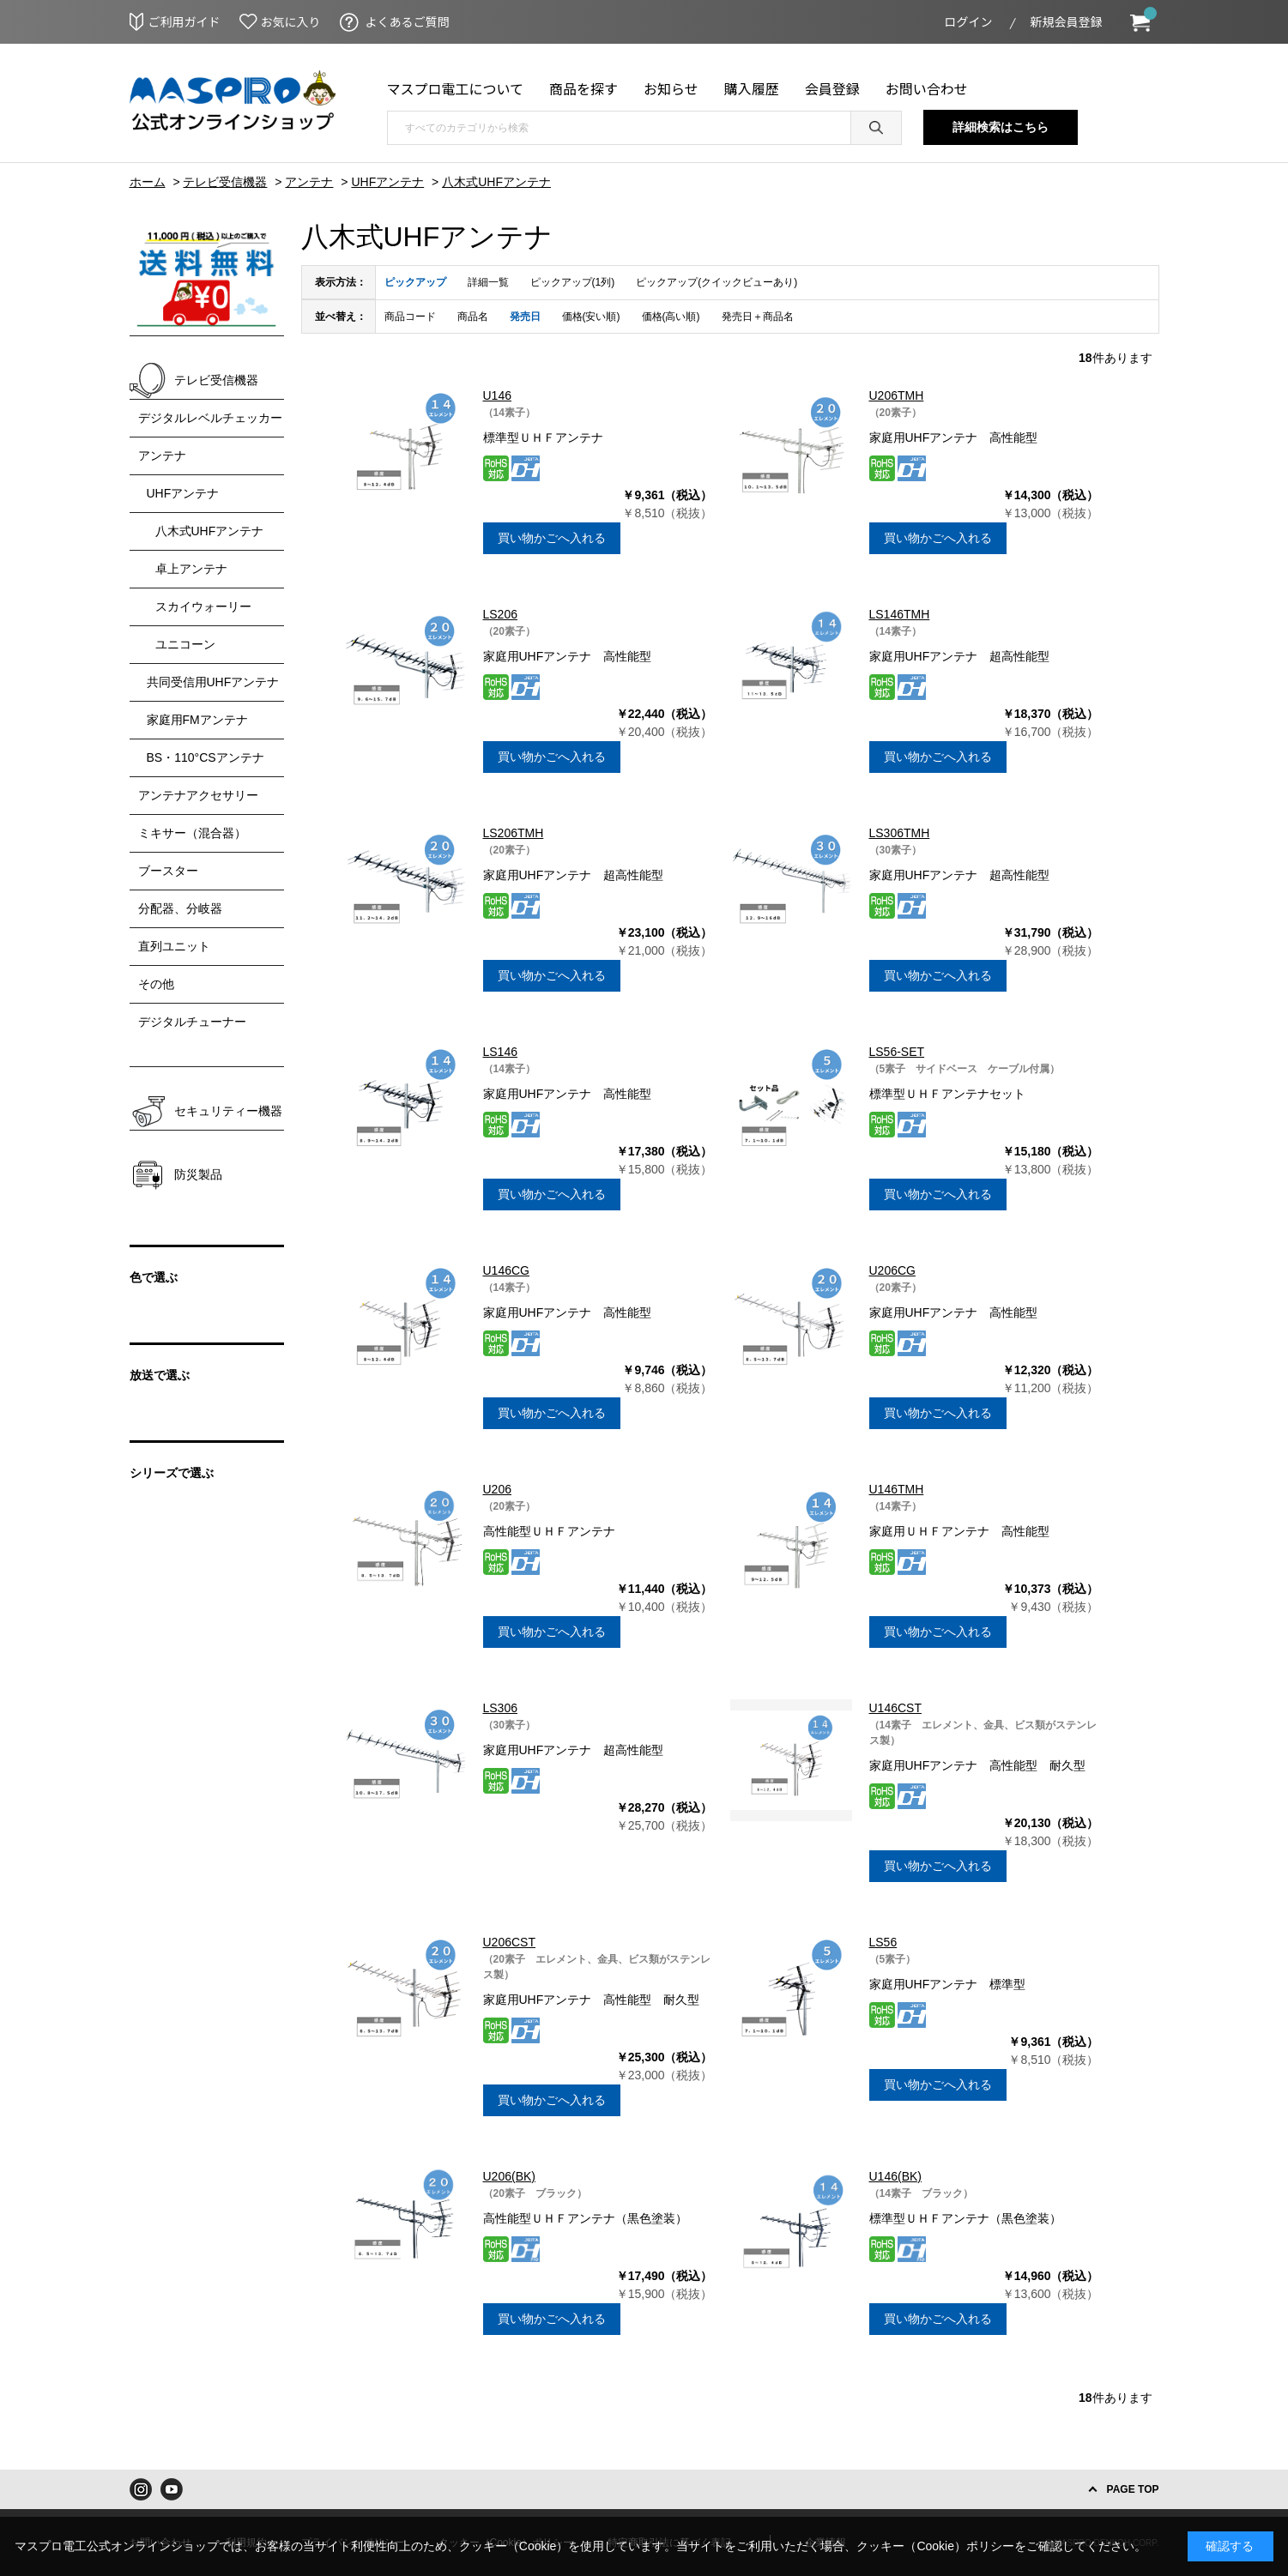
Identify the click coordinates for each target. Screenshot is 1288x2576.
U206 (497, 1489)
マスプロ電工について (455, 88)
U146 (497, 395)
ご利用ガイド (184, 21)
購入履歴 (751, 88)
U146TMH (896, 1489)
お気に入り (291, 21)
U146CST (895, 1708)
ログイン (969, 21)
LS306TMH (899, 833)
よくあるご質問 (408, 21)
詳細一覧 (488, 282)
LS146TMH (899, 614)
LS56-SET (897, 1052)
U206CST (509, 1942)
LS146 (500, 1052)
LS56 (883, 1942)
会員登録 (832, 88)
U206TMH (896, 395)
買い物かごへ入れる (552, 538)
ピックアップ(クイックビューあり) (716, 282)
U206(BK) (509, 2176)
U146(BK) (895, 2176)
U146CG (506, 1270)
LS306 (500, 1708)
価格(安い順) (591, 317)
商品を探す (583, 88)
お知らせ (671, 88)
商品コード (410, 317)
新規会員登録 (1067, 21)
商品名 (472, 317)
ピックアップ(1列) (572, 282)
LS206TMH (513, 833)
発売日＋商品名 (758, 317)
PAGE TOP (1133, 2489)
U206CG (892, 1270)
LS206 (500, 614)
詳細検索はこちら (1000, 127)
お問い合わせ (927, 88)
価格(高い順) (671, 317)
